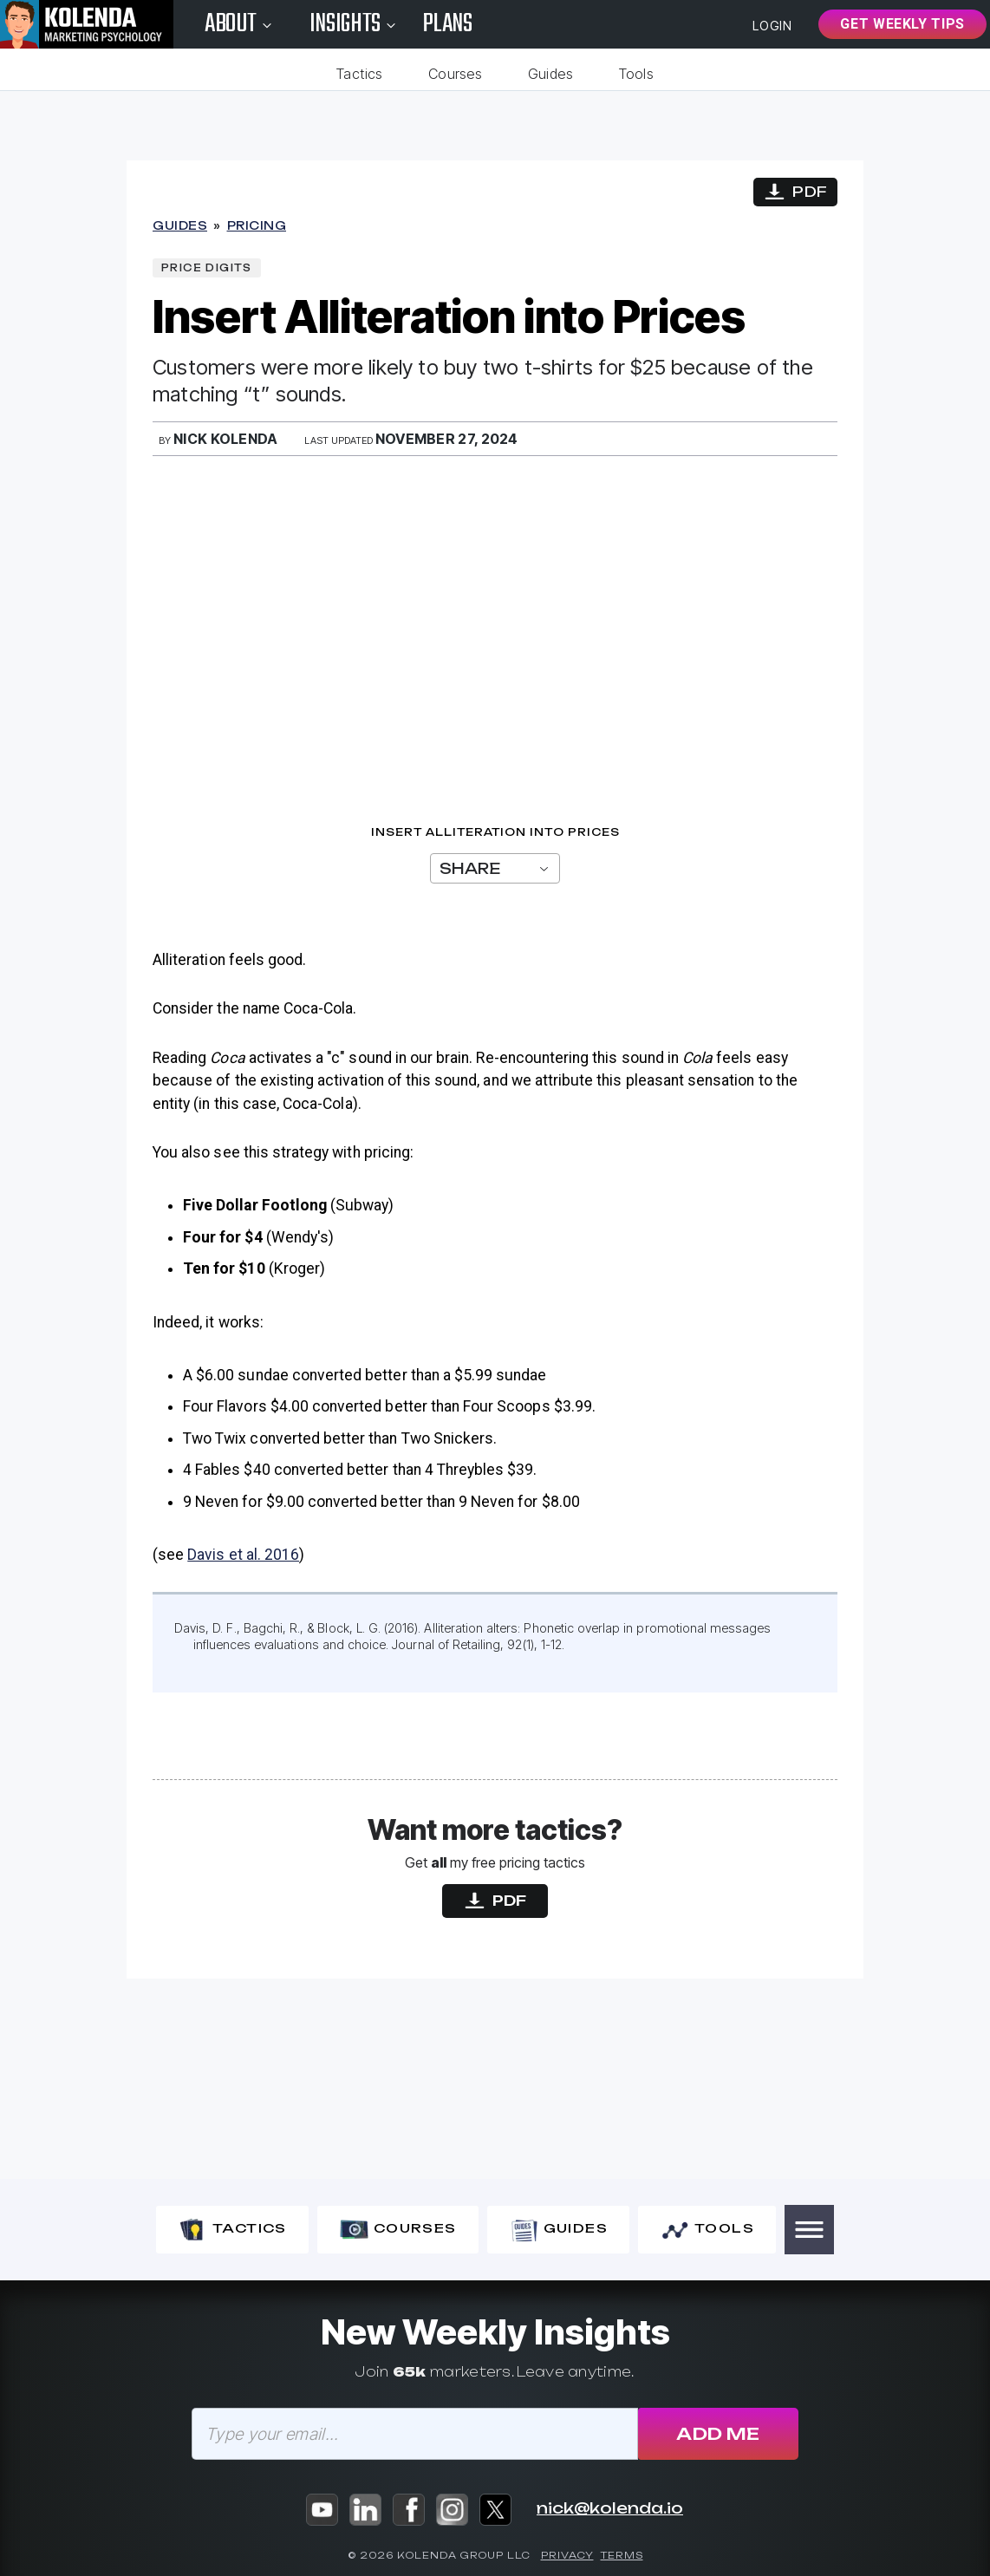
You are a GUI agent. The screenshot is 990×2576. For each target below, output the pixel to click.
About (240, 24)
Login (772, 25)
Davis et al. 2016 (243, 1555)
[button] (809, 2229)
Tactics (348, 74)
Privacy (567, 2556)
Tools (647, 74)
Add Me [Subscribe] (717, 2433)
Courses (451, 74)
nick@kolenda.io (610, 2508)
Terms (622, 2556)
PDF (795, 193)
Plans (447, 24)
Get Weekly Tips (902, 24)
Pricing (257, 226)
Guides (554, 74)
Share (495, 869)
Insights (355, 24)
